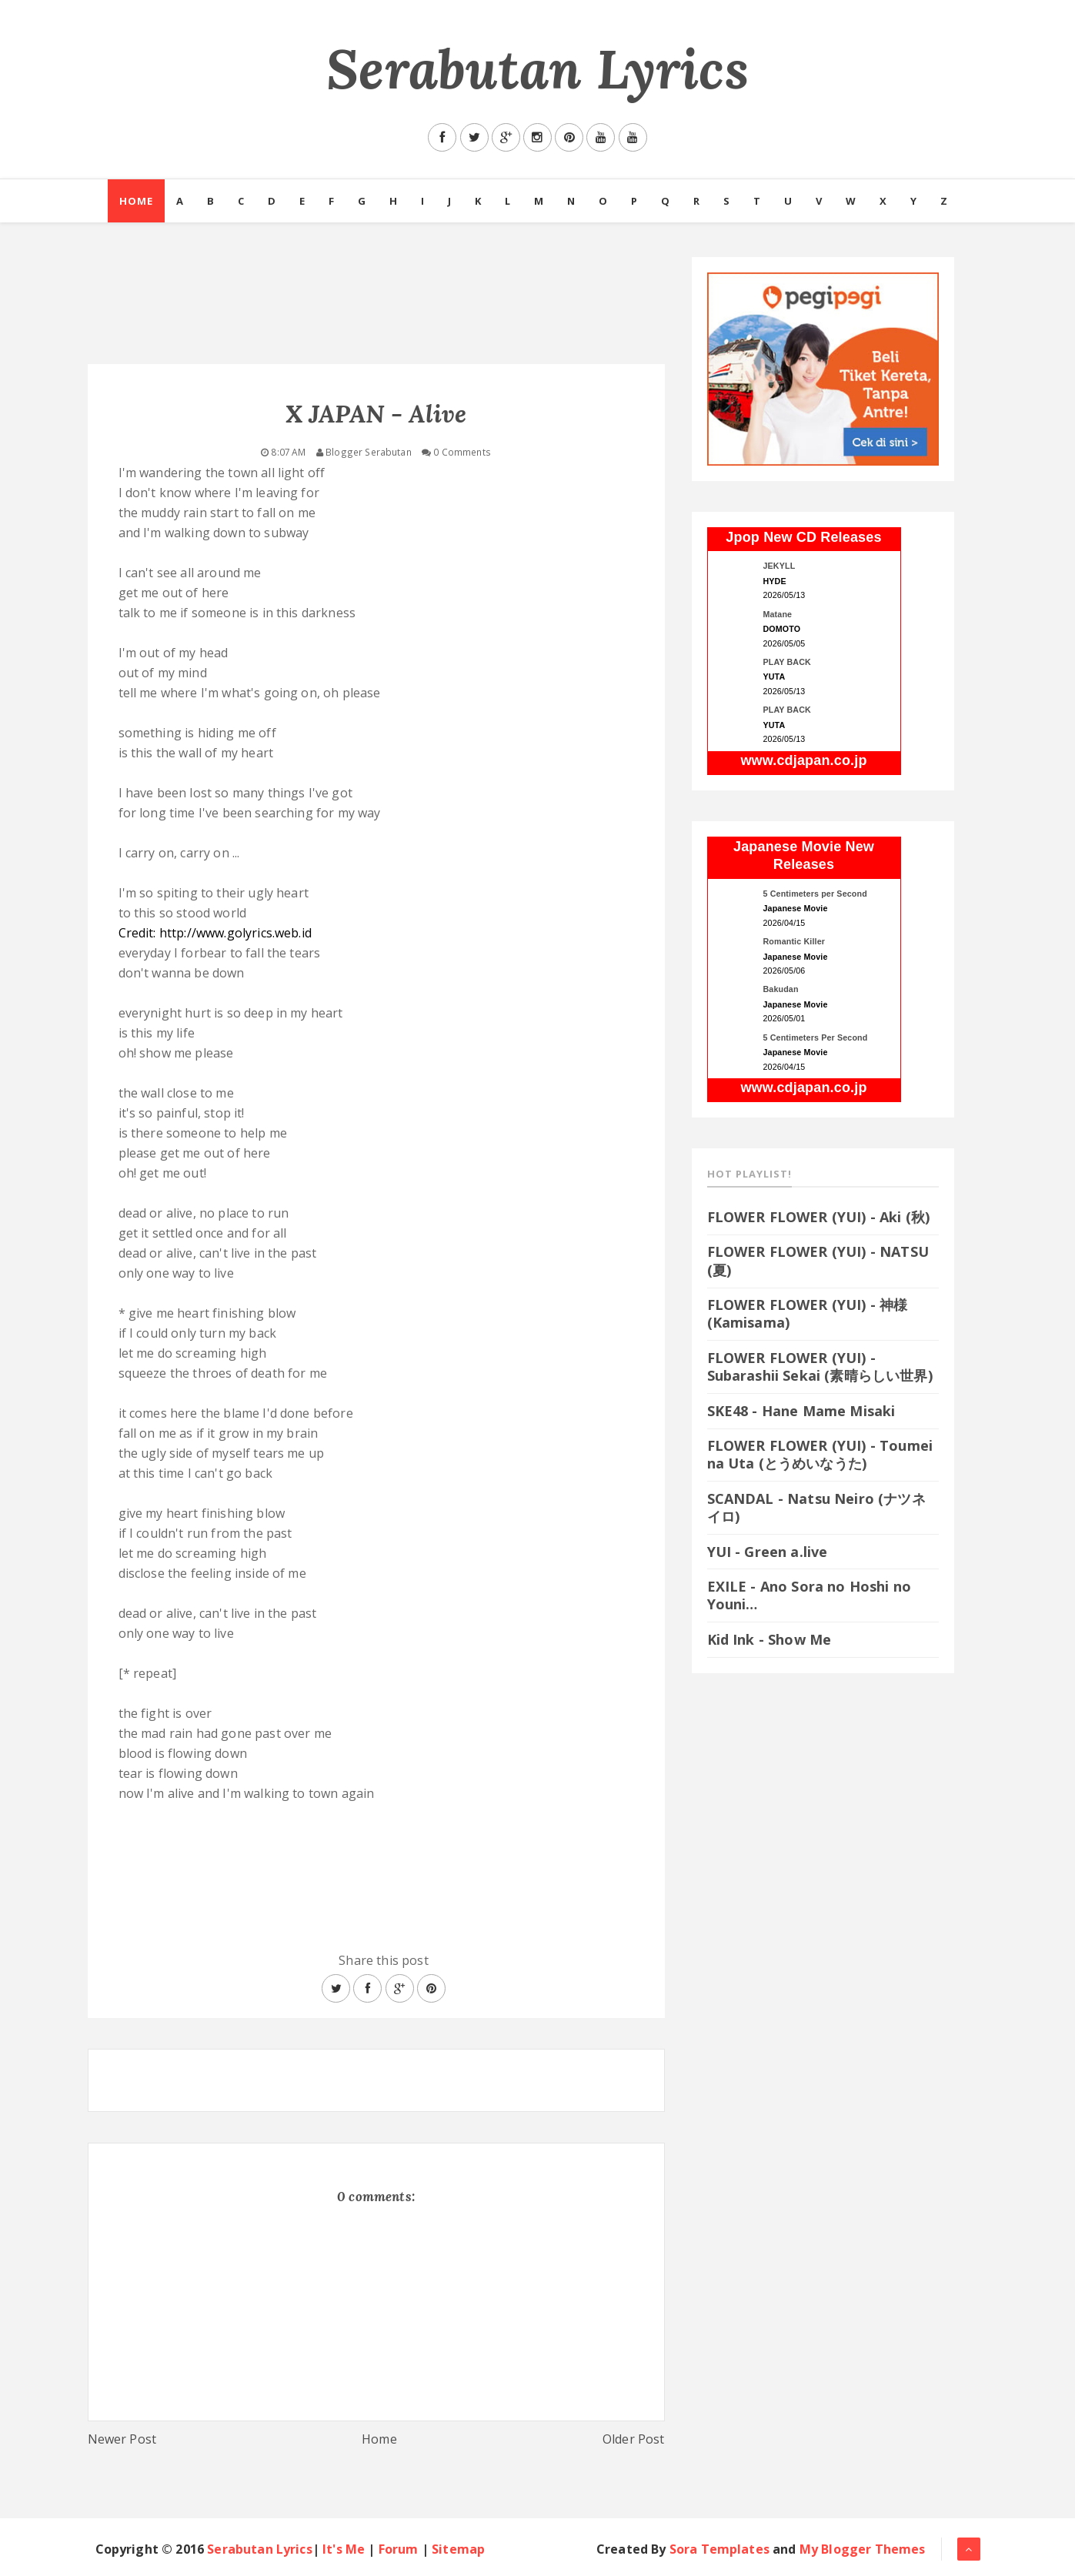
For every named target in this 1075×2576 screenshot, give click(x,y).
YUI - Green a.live (767, 1551)
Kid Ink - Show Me (769, 1639)
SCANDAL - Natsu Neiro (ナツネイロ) (816, 1507)
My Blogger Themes (863, 2549)
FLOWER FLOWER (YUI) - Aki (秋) (818, 1217)
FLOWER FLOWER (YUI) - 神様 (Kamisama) (807, 1313)
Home (136, 201)
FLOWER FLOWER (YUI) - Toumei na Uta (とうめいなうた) (820, 1454)
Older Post (634, 2439)
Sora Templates (719, 2549)
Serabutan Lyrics (537, 69)
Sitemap (458, 2549)
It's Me (343, 2549)
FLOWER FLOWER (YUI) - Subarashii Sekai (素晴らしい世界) (820, 1366)
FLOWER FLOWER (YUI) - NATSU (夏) (818, 1260)
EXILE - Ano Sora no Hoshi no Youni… (809, 1595)
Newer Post (122, 2439)
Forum (399, 2549)
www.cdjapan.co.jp (803, 760)
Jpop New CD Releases (803, 537)
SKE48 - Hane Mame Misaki (801, 1411)
